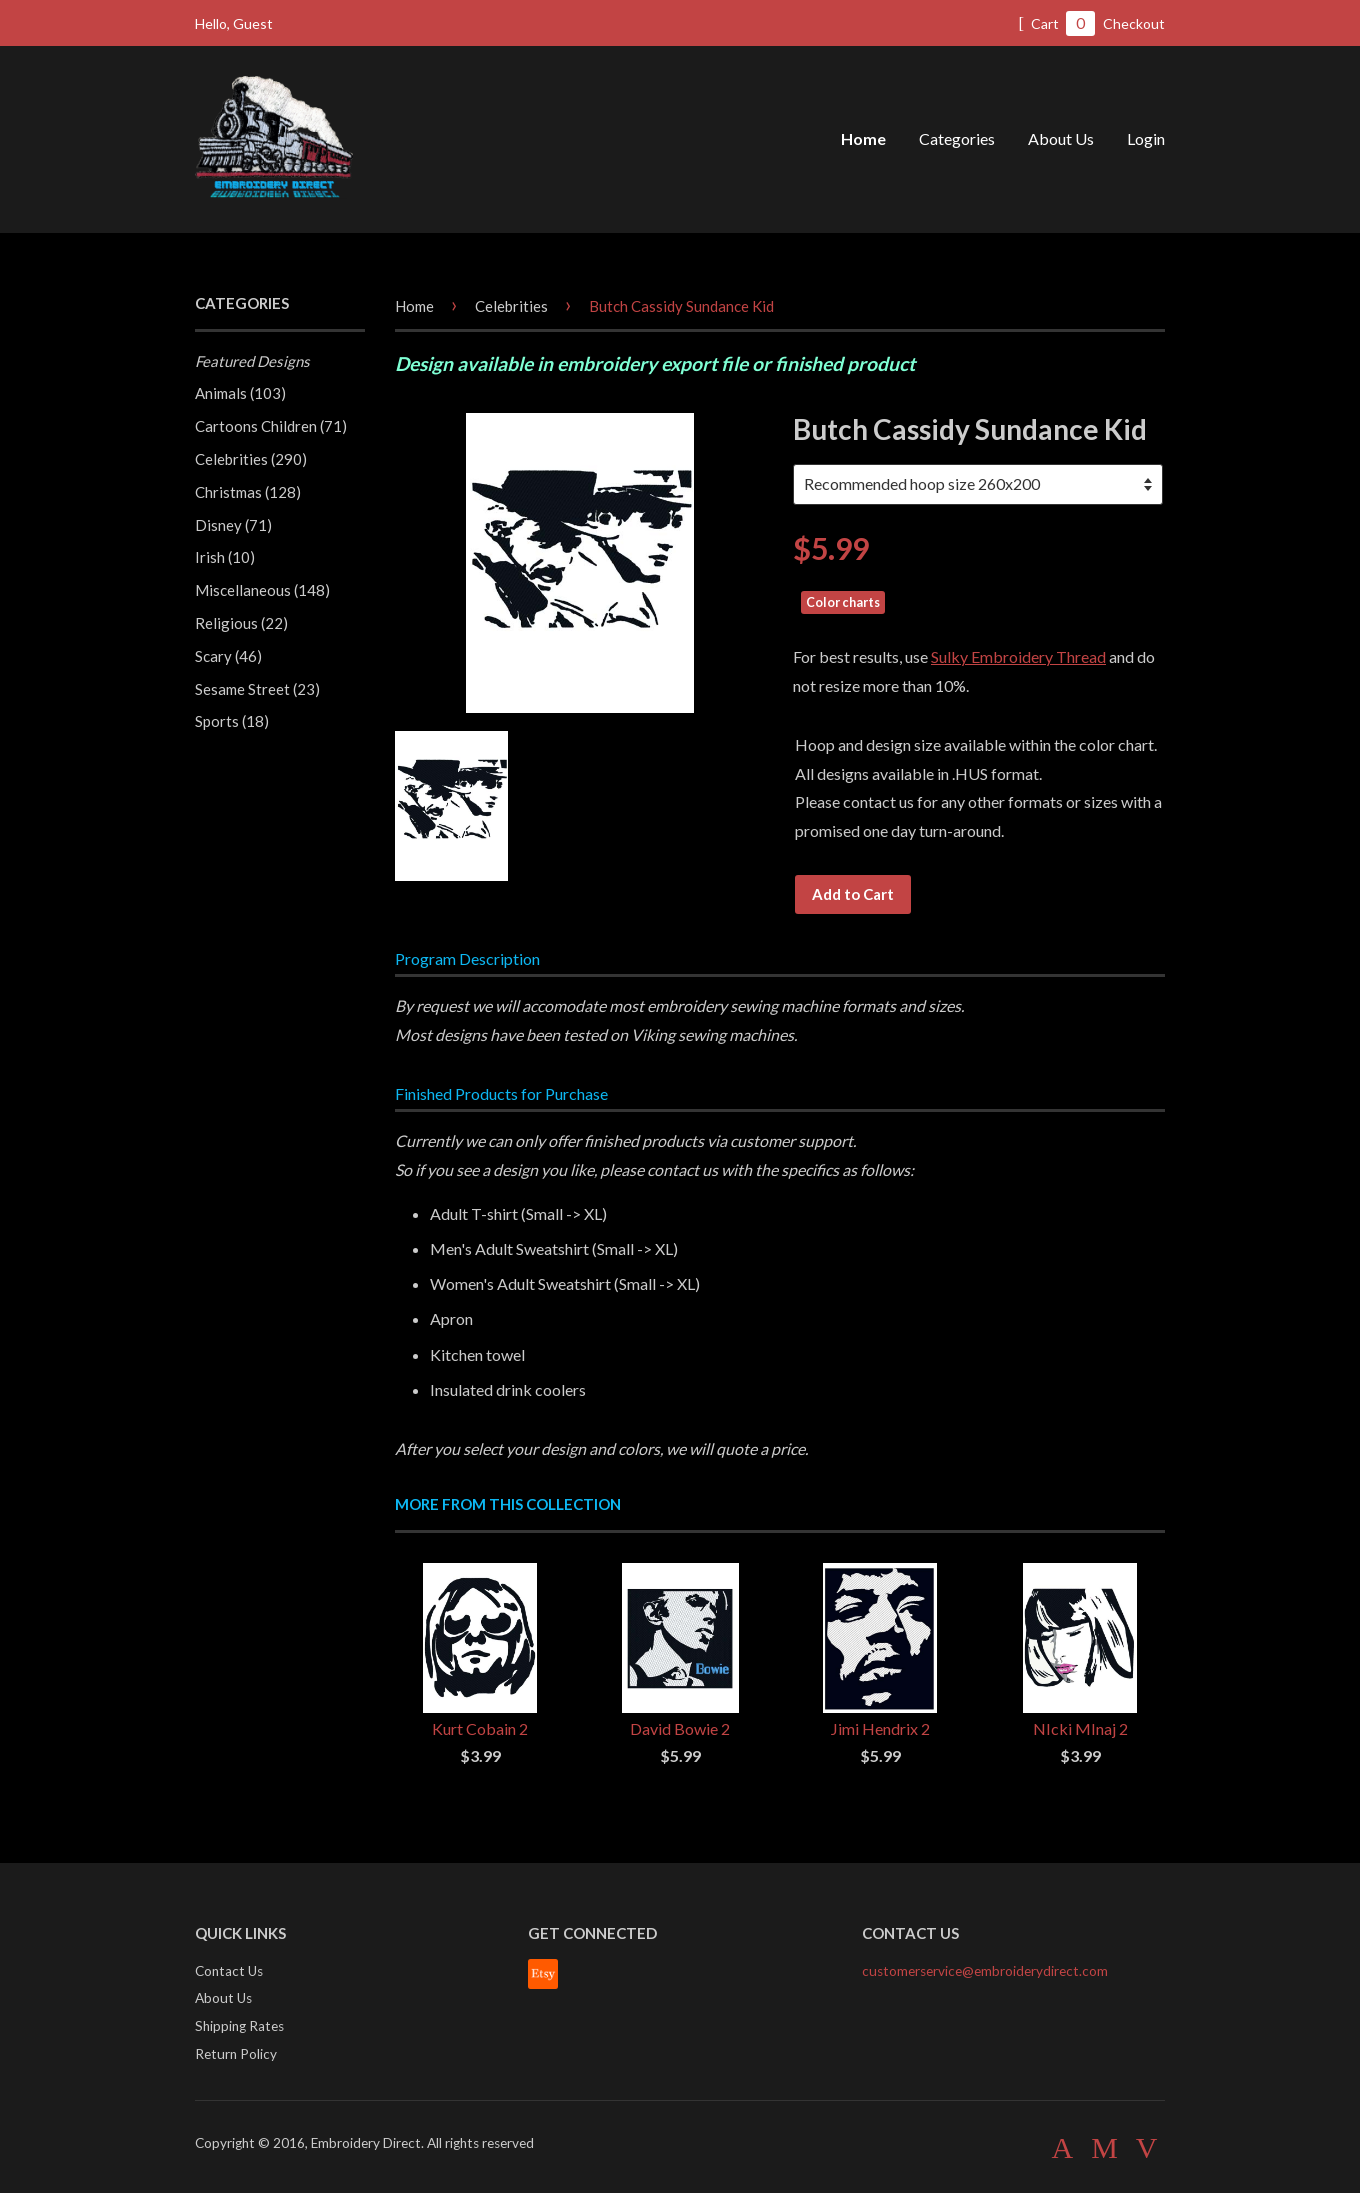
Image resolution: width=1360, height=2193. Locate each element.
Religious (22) (241, 623)
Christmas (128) (248, 492)
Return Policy (236, 2054)
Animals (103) (240, 393)
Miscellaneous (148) (262, 590)
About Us (1061, 138)
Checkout (1134, 23)
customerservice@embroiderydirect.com (985, 1971)
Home (863, 138)
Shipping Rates (239, 2026)
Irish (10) (225, 557)
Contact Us (229, 1971)
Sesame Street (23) (257, 689)
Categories (957, 138)
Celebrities (511, 306)
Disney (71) (233, 525)
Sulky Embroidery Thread (1018, 656)
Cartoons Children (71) (271, 426)
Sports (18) (232, 721)
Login (1146, 138)
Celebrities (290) (251, 459)
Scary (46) (228, 656)
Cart (1056, 23)
